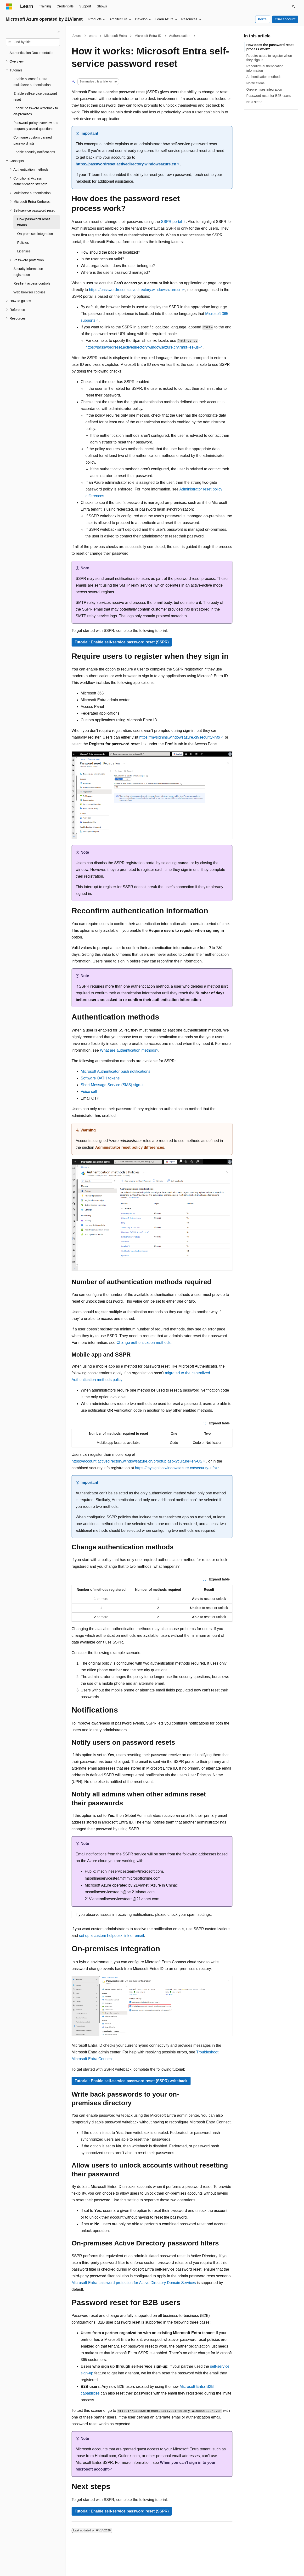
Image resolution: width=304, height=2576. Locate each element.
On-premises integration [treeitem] (35, 234)
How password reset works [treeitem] (33, 222)
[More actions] (228, 36)
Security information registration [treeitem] (28, 272)
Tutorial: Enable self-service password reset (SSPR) (122, 642)
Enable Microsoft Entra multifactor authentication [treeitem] (32, 82)
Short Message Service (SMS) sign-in (113, 1085)
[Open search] (293, 6)
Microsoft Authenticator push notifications (115, 1071)
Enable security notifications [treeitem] (34, 152)
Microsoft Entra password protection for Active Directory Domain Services (134, 2283)
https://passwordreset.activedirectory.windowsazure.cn (126, 164)
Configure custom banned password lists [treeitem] (32, 140)
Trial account (285, 19)
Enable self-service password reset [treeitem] (35, 96)
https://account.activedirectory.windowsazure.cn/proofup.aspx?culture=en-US (137, 1461)
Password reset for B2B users (268, 96)
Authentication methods (263, 77)
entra (92, 36)
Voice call (89, 1092)
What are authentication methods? (129, 1050)
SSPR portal (171, 222)
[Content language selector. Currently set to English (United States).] (29, 2568)
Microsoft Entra (115, 36)
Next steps (254, 102)
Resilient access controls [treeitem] (31, 283)
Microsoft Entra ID (148, 36)
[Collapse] (59, 32)
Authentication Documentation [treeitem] (32, 53)
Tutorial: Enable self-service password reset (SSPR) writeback (131, 2081)
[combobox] (33, 42)
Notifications (255, 83)
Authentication (179, 36)
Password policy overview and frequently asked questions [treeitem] (35, 126)
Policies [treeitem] (23, 243)
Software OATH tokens (100, 1078)
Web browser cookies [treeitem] (29, 292)
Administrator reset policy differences (129, 1147)
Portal (262, 19)
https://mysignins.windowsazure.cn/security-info (179, 737)
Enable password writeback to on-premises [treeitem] (35, 111)
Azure (77, 36)
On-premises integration (264, 89)
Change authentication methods (144, 1342)
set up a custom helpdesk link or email (111, 1936)
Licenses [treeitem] (23, 251)
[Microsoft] (9, 6)
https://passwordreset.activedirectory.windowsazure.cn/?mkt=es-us (142, 347)
